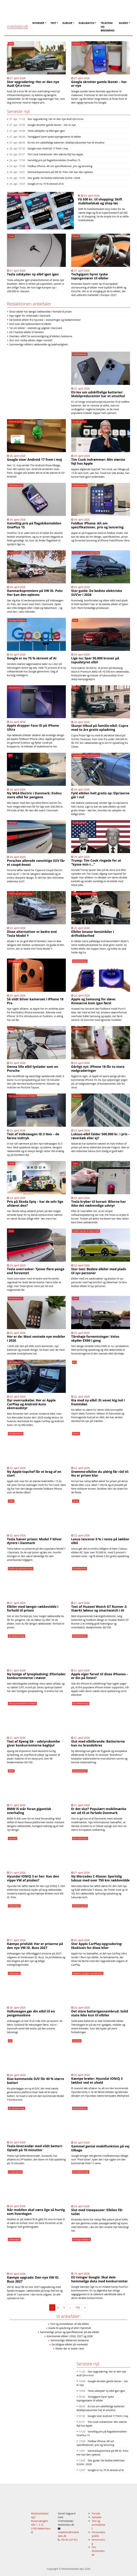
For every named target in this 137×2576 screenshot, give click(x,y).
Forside (96, 2513)
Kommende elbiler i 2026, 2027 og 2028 (70, 2336)
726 (77, 2307)
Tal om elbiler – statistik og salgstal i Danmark (35, 328)
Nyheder (38, 23)
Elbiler (67, 23)
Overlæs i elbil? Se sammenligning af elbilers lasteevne (40, 336)
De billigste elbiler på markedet (70, 2344)
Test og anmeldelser (98, 2524)
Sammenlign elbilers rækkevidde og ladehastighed (38, 344)
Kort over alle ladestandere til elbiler (30, 324)
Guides (123, 23)
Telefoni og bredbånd (108, 26)
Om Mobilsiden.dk (98, 2550)
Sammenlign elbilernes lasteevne (69, 2340)
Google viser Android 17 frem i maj (108, 2416)
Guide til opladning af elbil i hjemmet (69, 2328)
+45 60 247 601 (69, 2539)
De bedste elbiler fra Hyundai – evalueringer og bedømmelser (45, 319)
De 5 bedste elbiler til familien (26, 332)
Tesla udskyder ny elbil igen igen (106, 2390)
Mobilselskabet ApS (72, 2568)
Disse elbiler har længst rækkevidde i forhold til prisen (40, 311)
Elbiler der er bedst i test (69, 2348)
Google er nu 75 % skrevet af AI (106, 2470)
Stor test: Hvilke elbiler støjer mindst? (30, 340)
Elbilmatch (86, 23)
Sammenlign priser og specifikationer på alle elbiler (69, 2332)
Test (53, 23)
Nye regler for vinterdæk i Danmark (29, 315)
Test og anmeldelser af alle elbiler (69, 2324)
